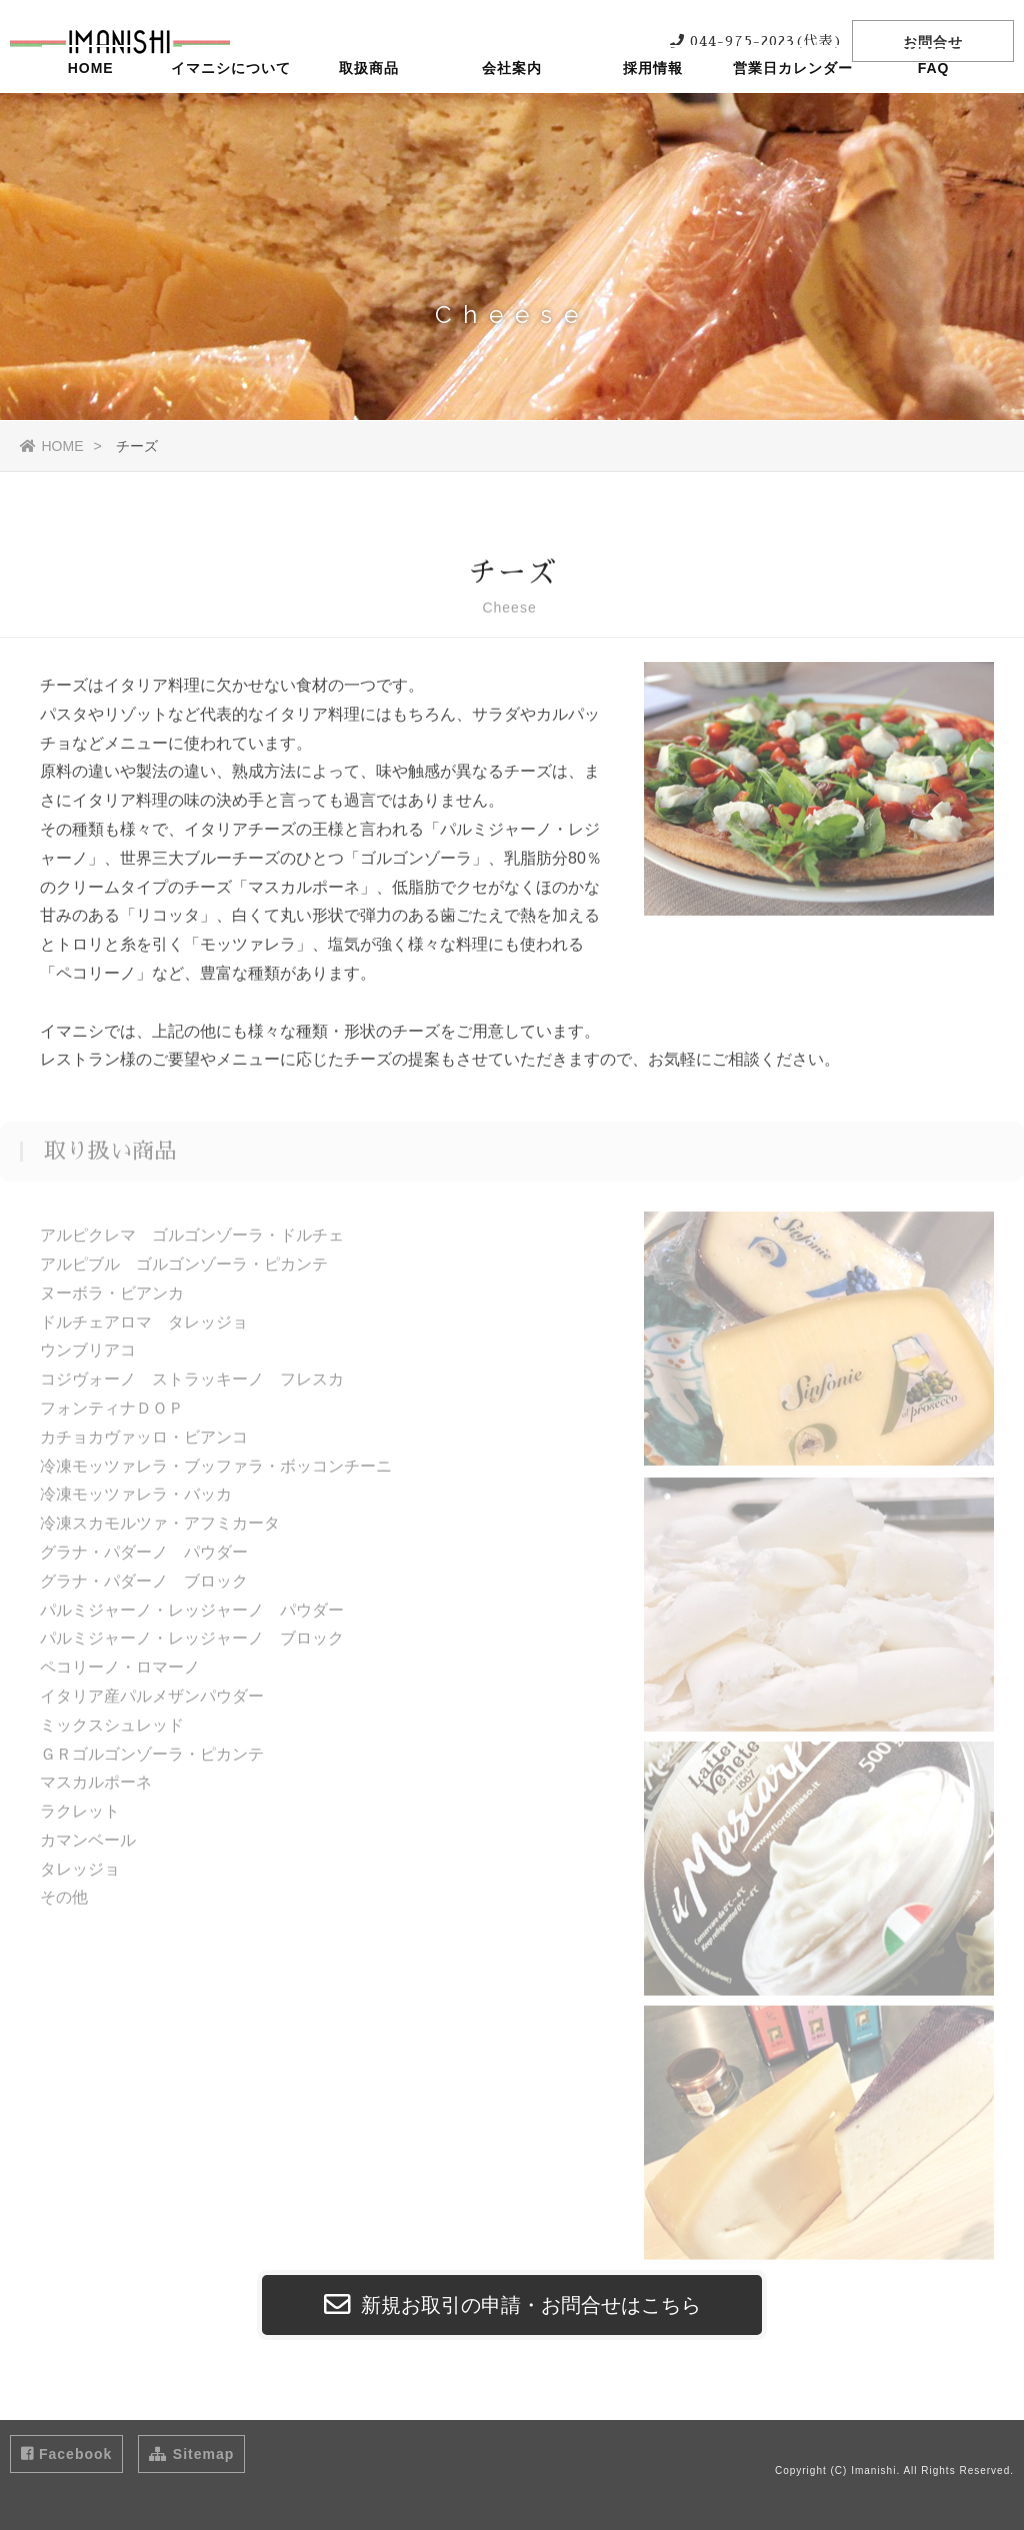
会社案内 (512, 115)
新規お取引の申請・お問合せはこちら (512, 2305)
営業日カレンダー (793, 115)
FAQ (934, 115)
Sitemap (191, 2454)
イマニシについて (231, 115)
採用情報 (653, 115)
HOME (91, 115)
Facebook (66, 2454)
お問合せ (933, 42)
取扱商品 (371, 115)
